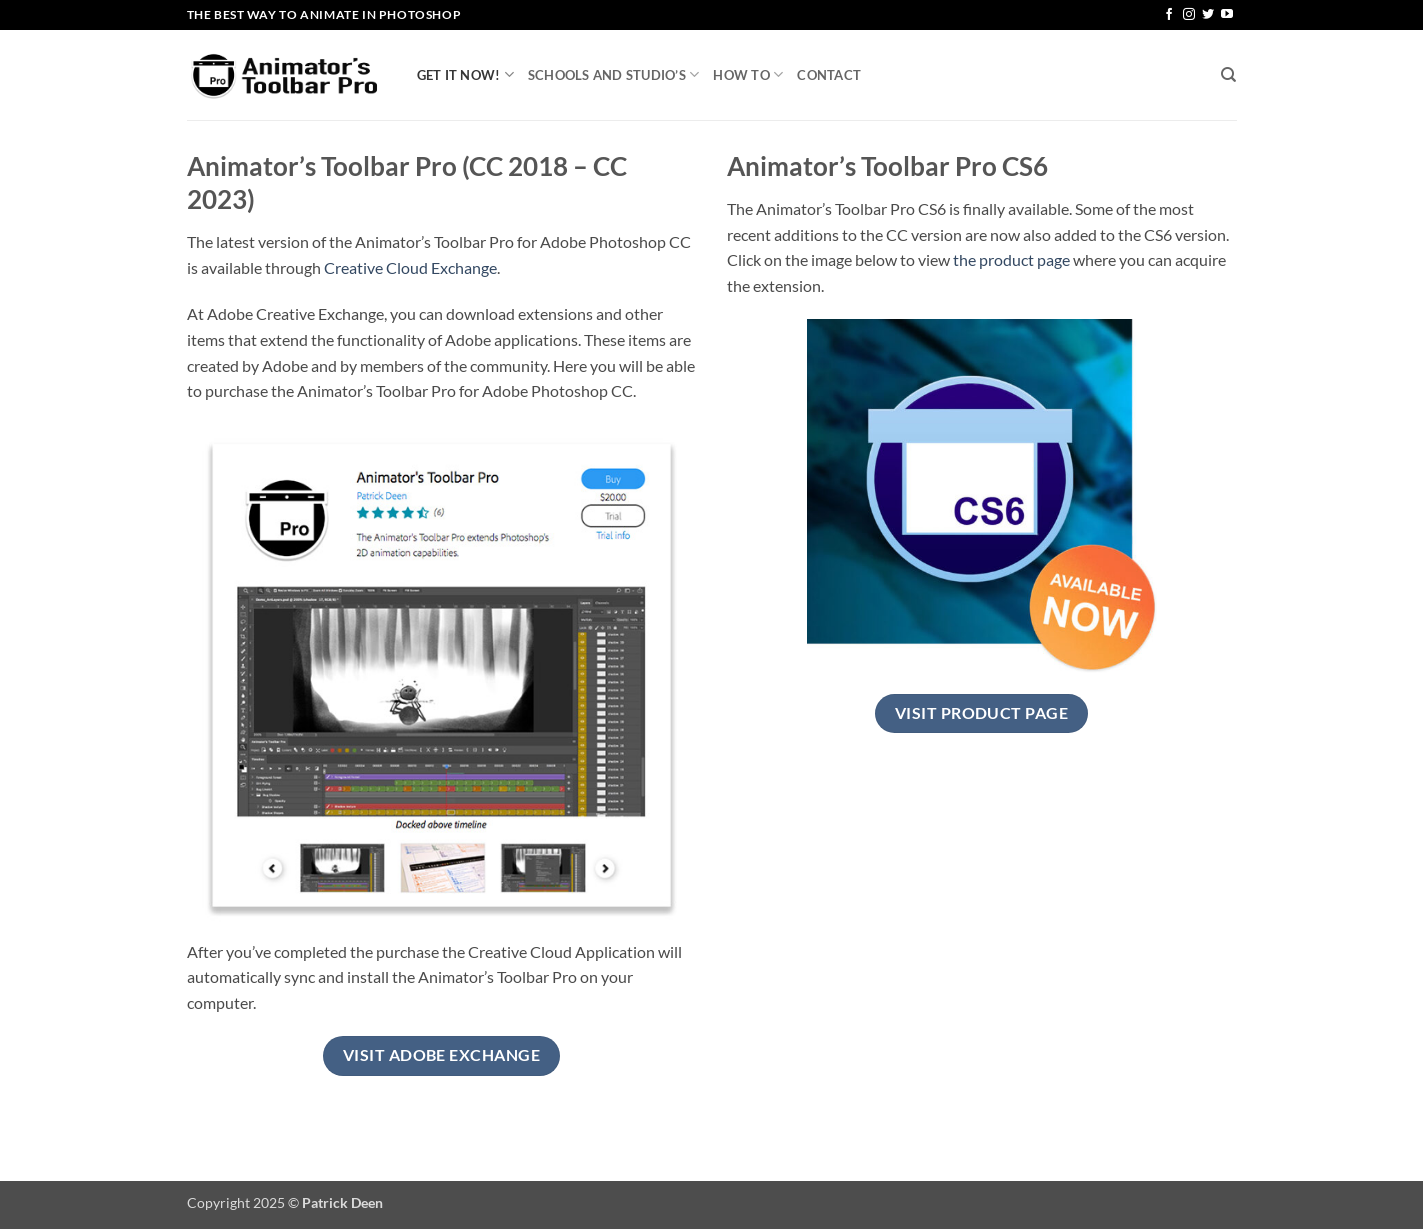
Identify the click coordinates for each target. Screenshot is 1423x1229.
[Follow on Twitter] (1208, 15)
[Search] (1228, 75)
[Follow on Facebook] (1169, 15)
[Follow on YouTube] (1227, 15)
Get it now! (465, 74)
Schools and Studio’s (614, 74)
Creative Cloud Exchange (410, 267)
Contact (829, 75)
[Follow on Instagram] (1189, 15)
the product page (1011, 259)
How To (748, 74)
